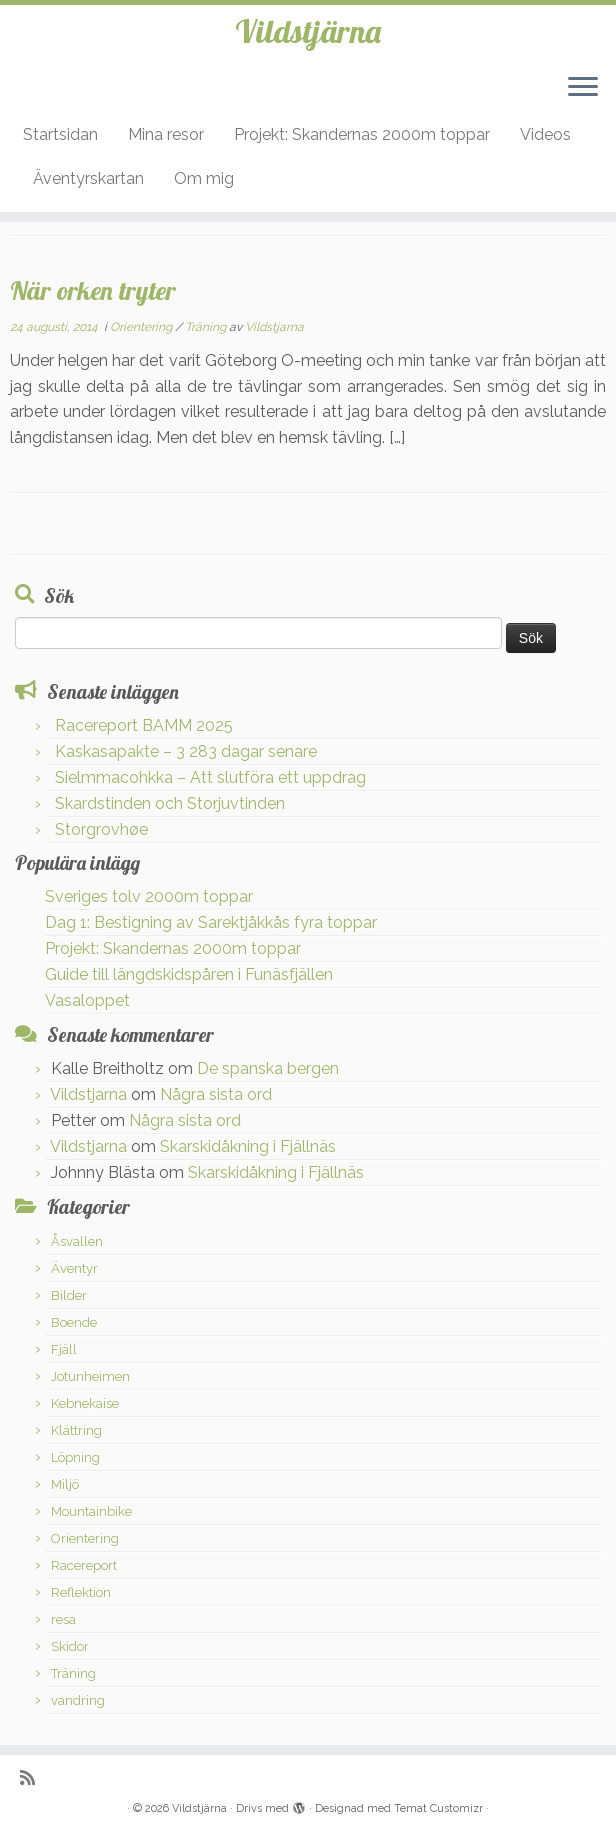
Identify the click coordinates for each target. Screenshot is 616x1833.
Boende (74, 1322)
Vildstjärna (308, 31)
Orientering (142, 327)
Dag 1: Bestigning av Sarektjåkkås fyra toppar (211, 922)
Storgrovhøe (101, 829)
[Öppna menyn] (583, 88)
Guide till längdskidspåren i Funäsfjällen (189, 974)
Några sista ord (216, 1094)
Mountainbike (91, 1511)
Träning (207, 327)
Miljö (65, 1484)
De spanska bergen (268, 1068)
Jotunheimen (90, 1376)
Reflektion (81, 1592)
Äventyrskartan (88, 178)
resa (63, 1619)
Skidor (70, 1646)
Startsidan (60, 134)
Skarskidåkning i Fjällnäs (248, 1146)
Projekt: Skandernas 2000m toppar (362, 134)
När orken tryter (93, 290)
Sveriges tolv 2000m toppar (149, 896)
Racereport (84, 1565)
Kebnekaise (85, 1403)
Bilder (69, 1295)
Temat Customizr (438, 1808)
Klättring (76, 1430)
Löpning (75, 1457)
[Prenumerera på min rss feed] (34, 1777)
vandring (78, 1700)
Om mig (204, 178)
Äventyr (74, 1268)
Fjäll (64, 1349)
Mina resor (166, 134)
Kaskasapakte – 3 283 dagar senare (186, 751)
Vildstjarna (274, 327)
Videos (545, 134)
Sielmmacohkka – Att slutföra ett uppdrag (210, 777)
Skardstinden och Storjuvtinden (170, 803)
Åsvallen (77, 1241)
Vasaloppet (87, 1000)
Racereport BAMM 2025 (144, 725)
